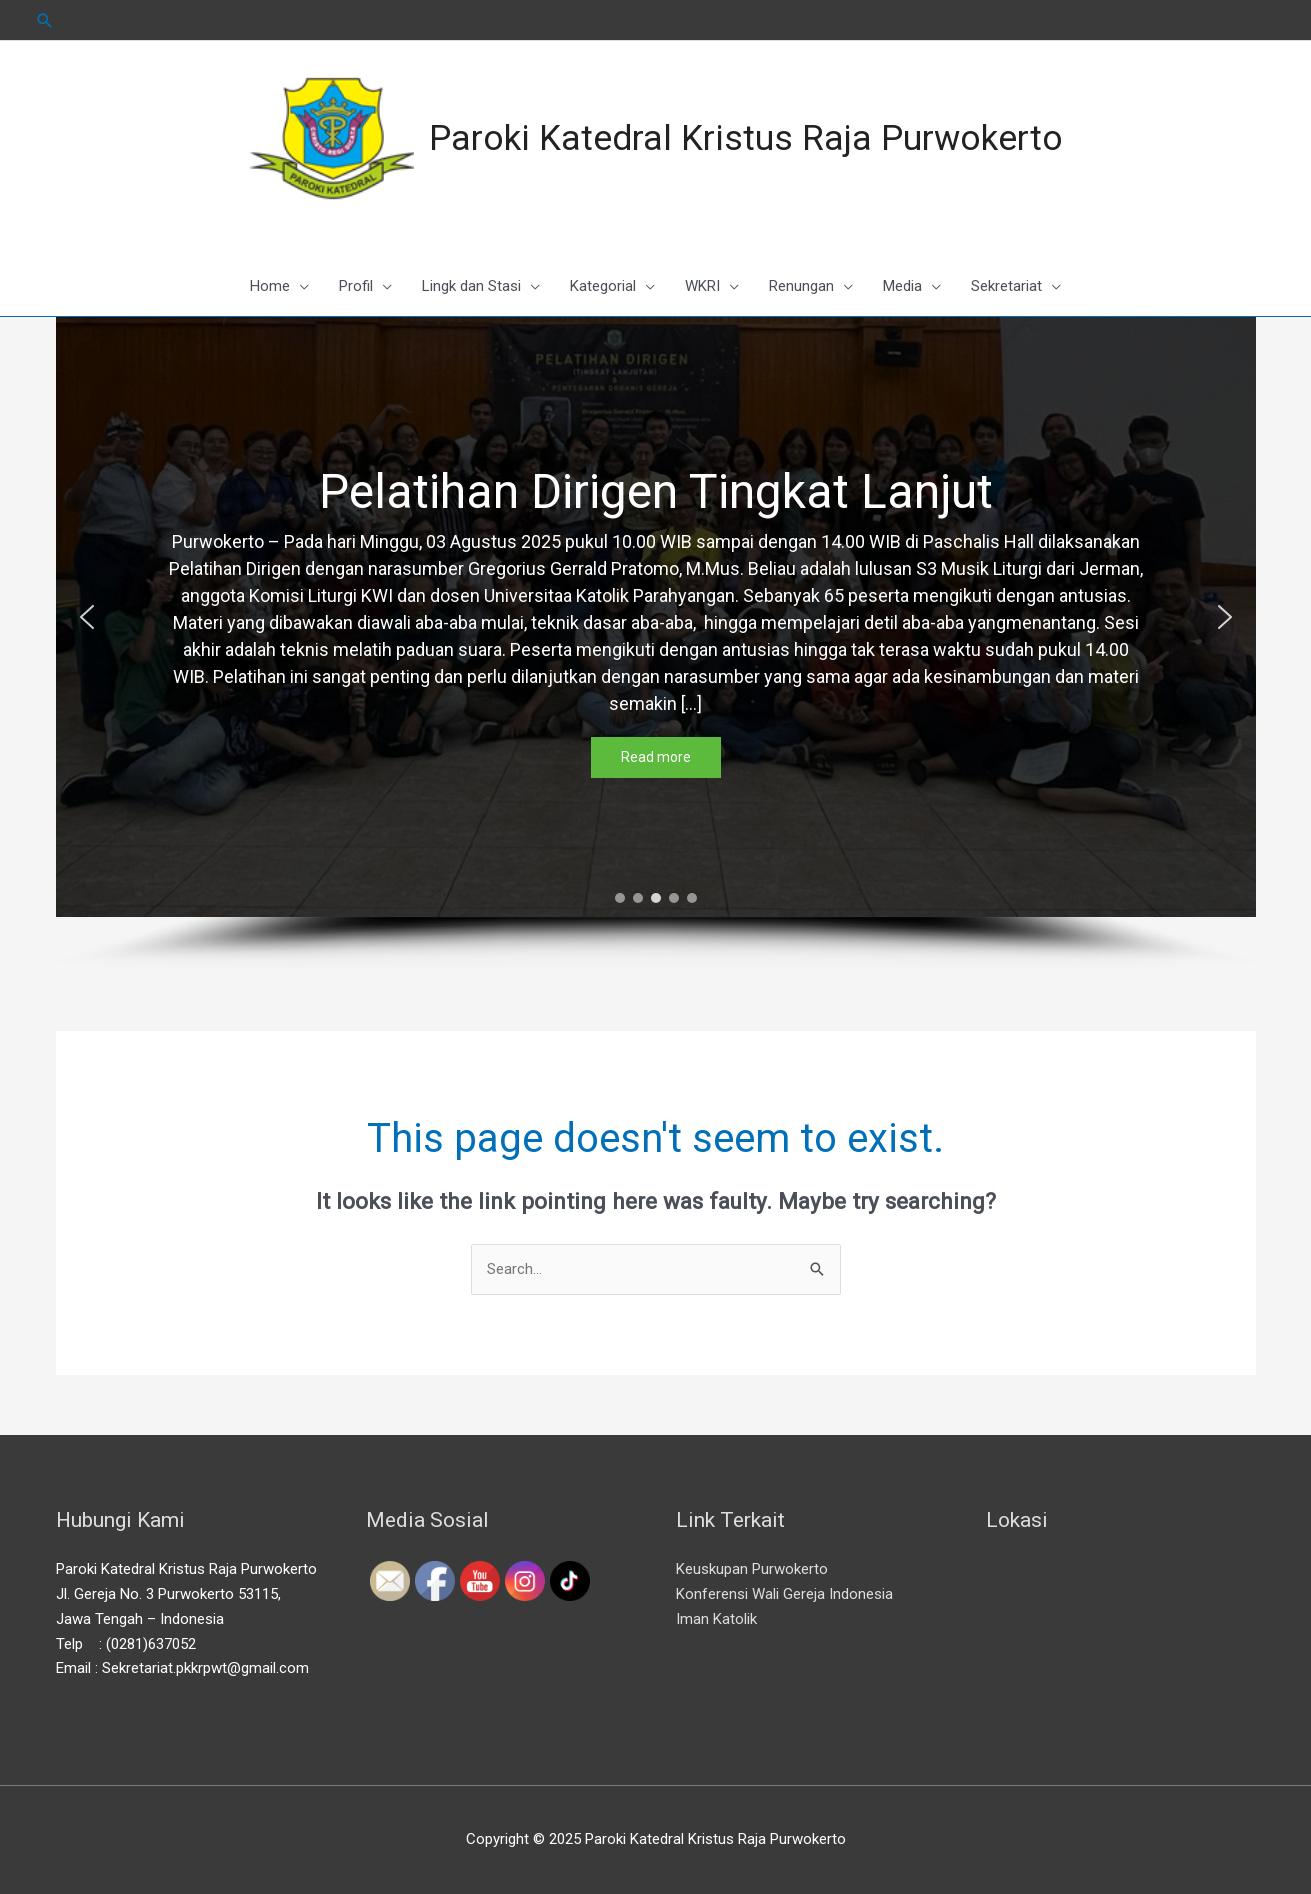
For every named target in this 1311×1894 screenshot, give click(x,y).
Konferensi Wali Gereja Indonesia (784, 1594)
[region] (656, 644)
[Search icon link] (45, 20)
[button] (87, 617)
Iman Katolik (716, 1619)
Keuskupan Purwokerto (752, 1569)
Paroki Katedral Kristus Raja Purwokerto (746, 138)
